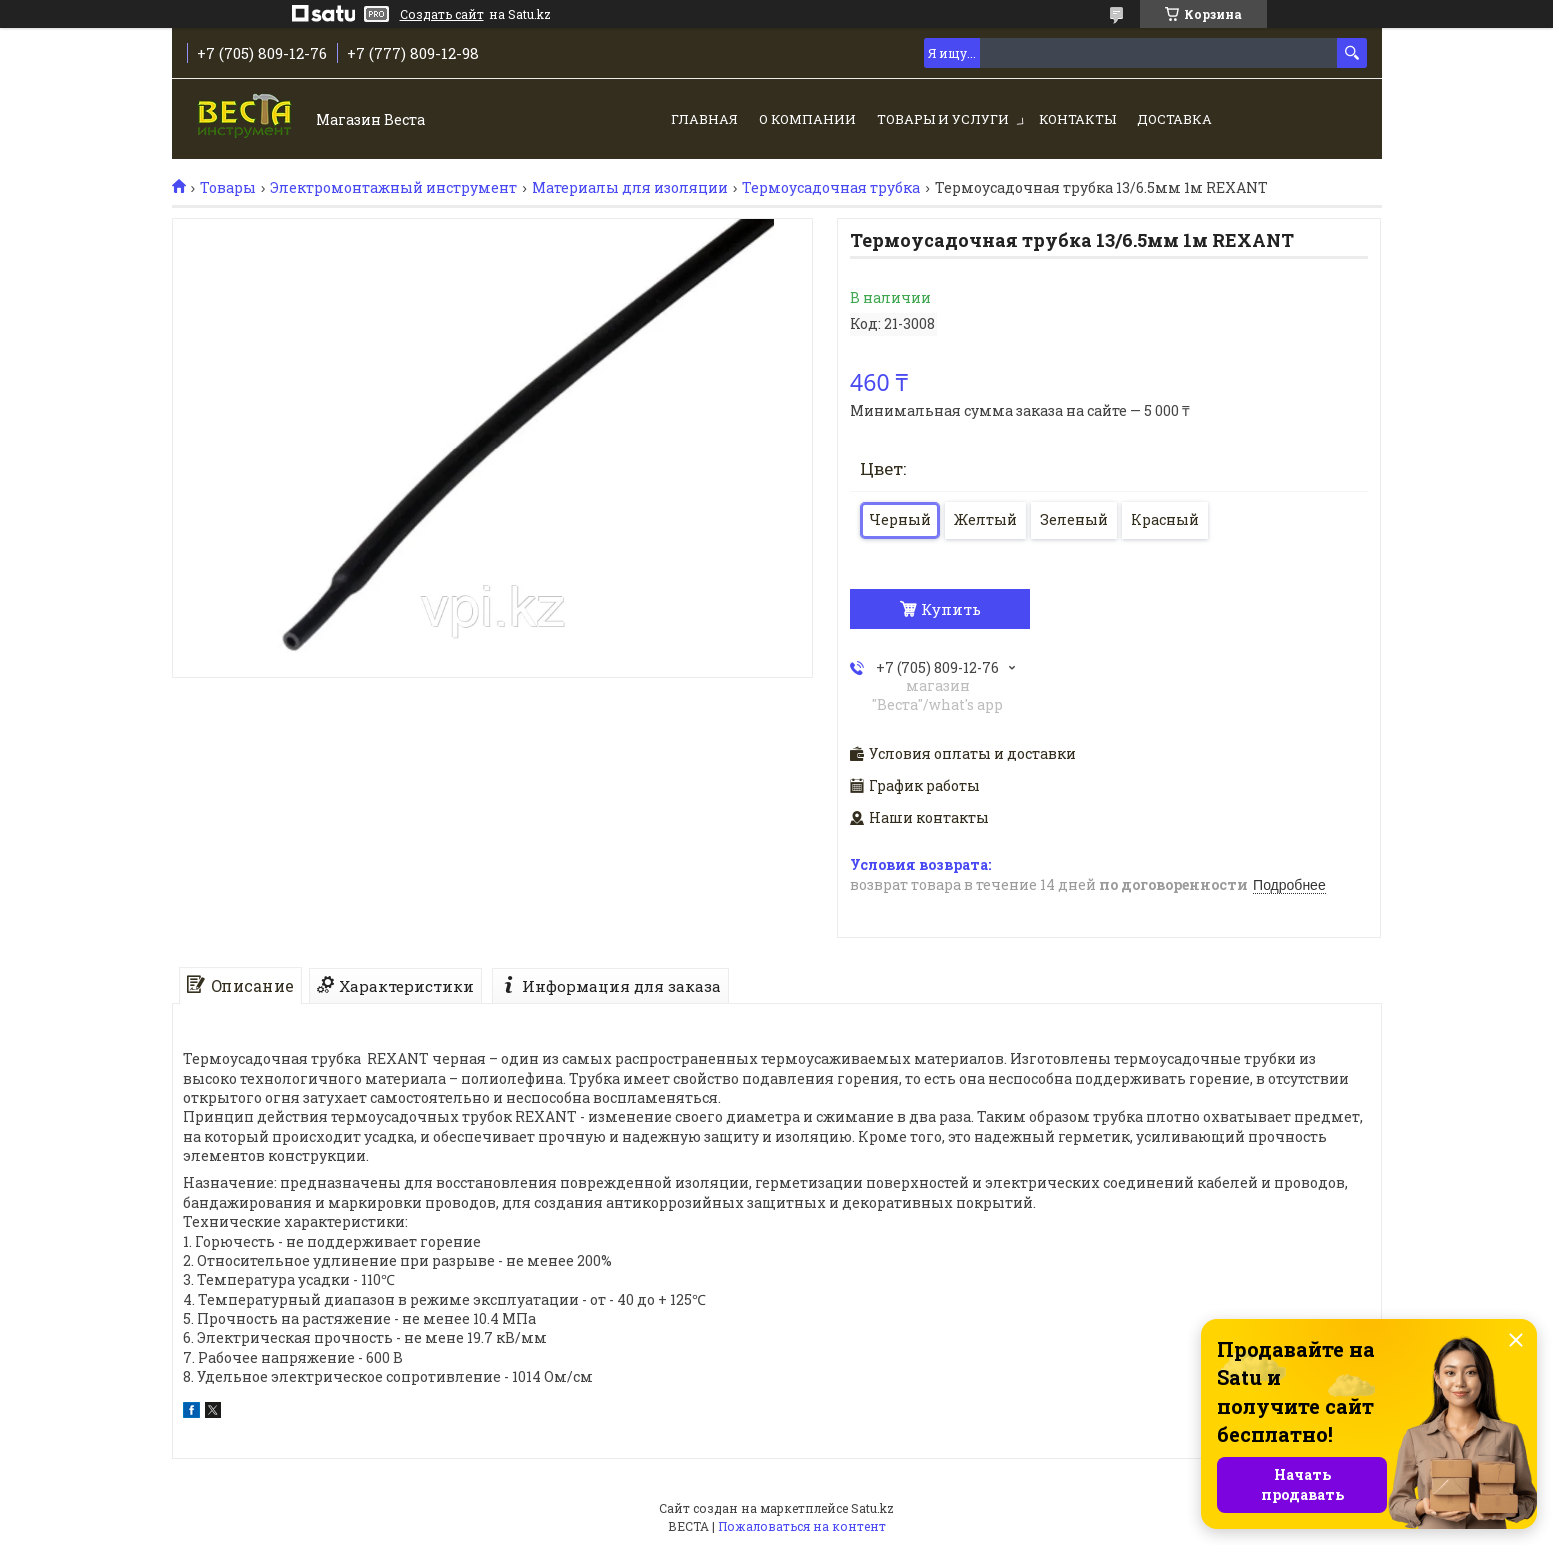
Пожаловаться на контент (802, 1526)
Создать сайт (442, 14)
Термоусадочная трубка (831, 188)
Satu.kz (872, 1508)
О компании (807, 119)
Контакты (1077, 119)
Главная (704, 119)
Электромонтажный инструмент (393, 188)
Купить (951, 609)
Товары (228, 188)
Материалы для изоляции (630, 188)
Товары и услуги (943, 119)
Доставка (1174, 119)
